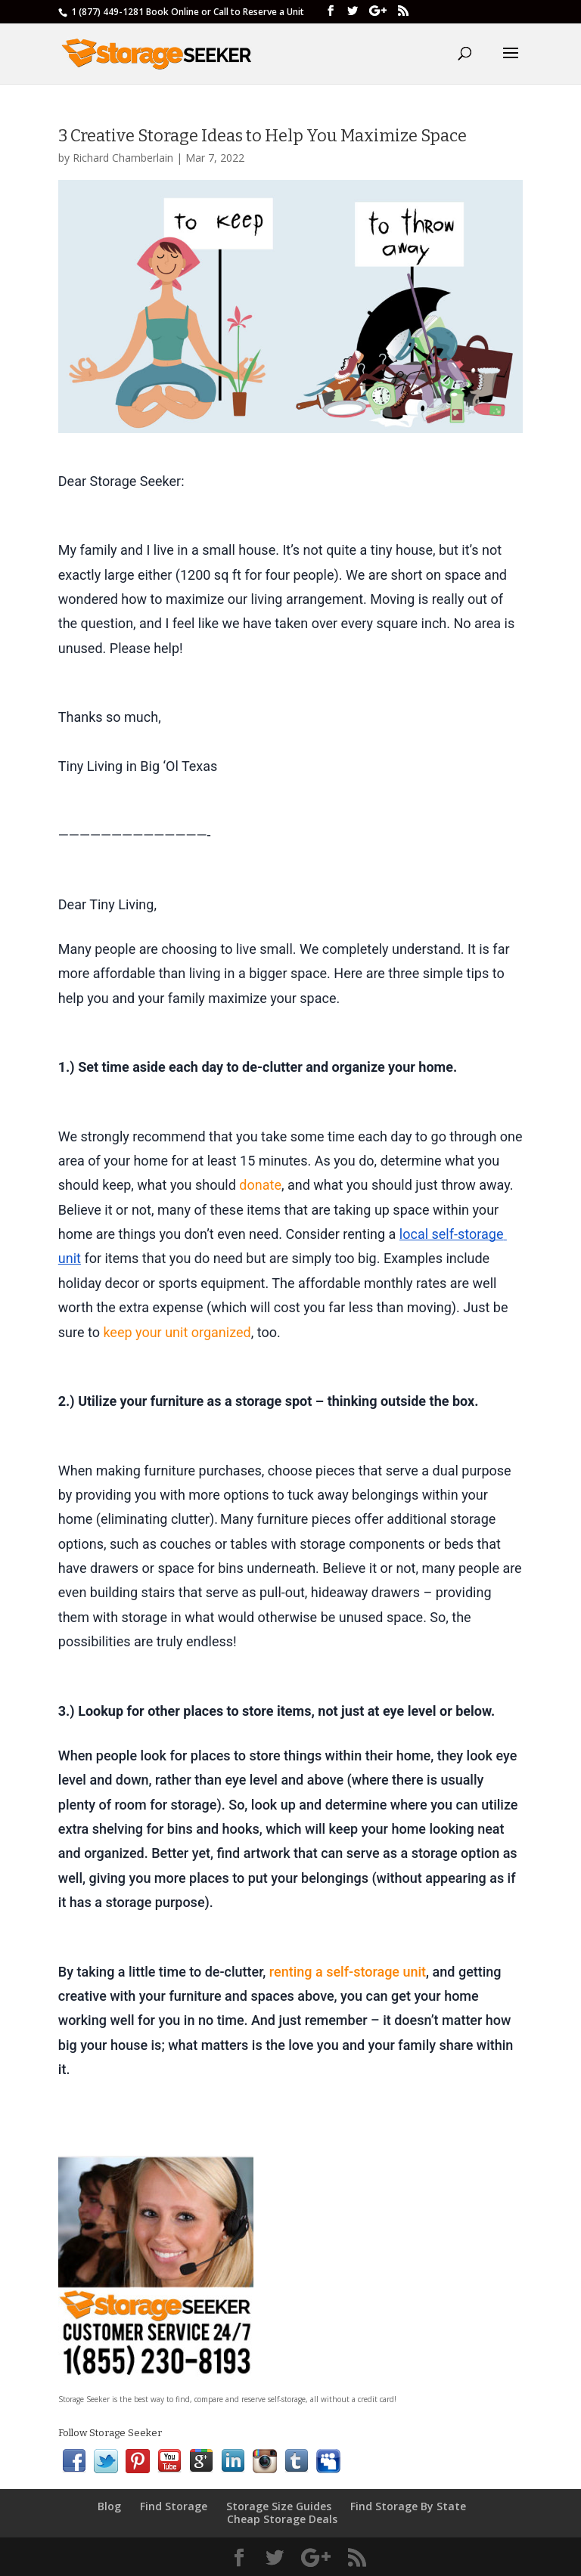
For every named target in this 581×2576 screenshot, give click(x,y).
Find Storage (173, 2506)
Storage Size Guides (278, 2506)
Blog (109, 2506)
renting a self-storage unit (347, 1972)
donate (260, 1185)
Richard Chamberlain (123, 157)
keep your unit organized (176, 1332)
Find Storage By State (408, 2506)
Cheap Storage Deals (282, 2519)
